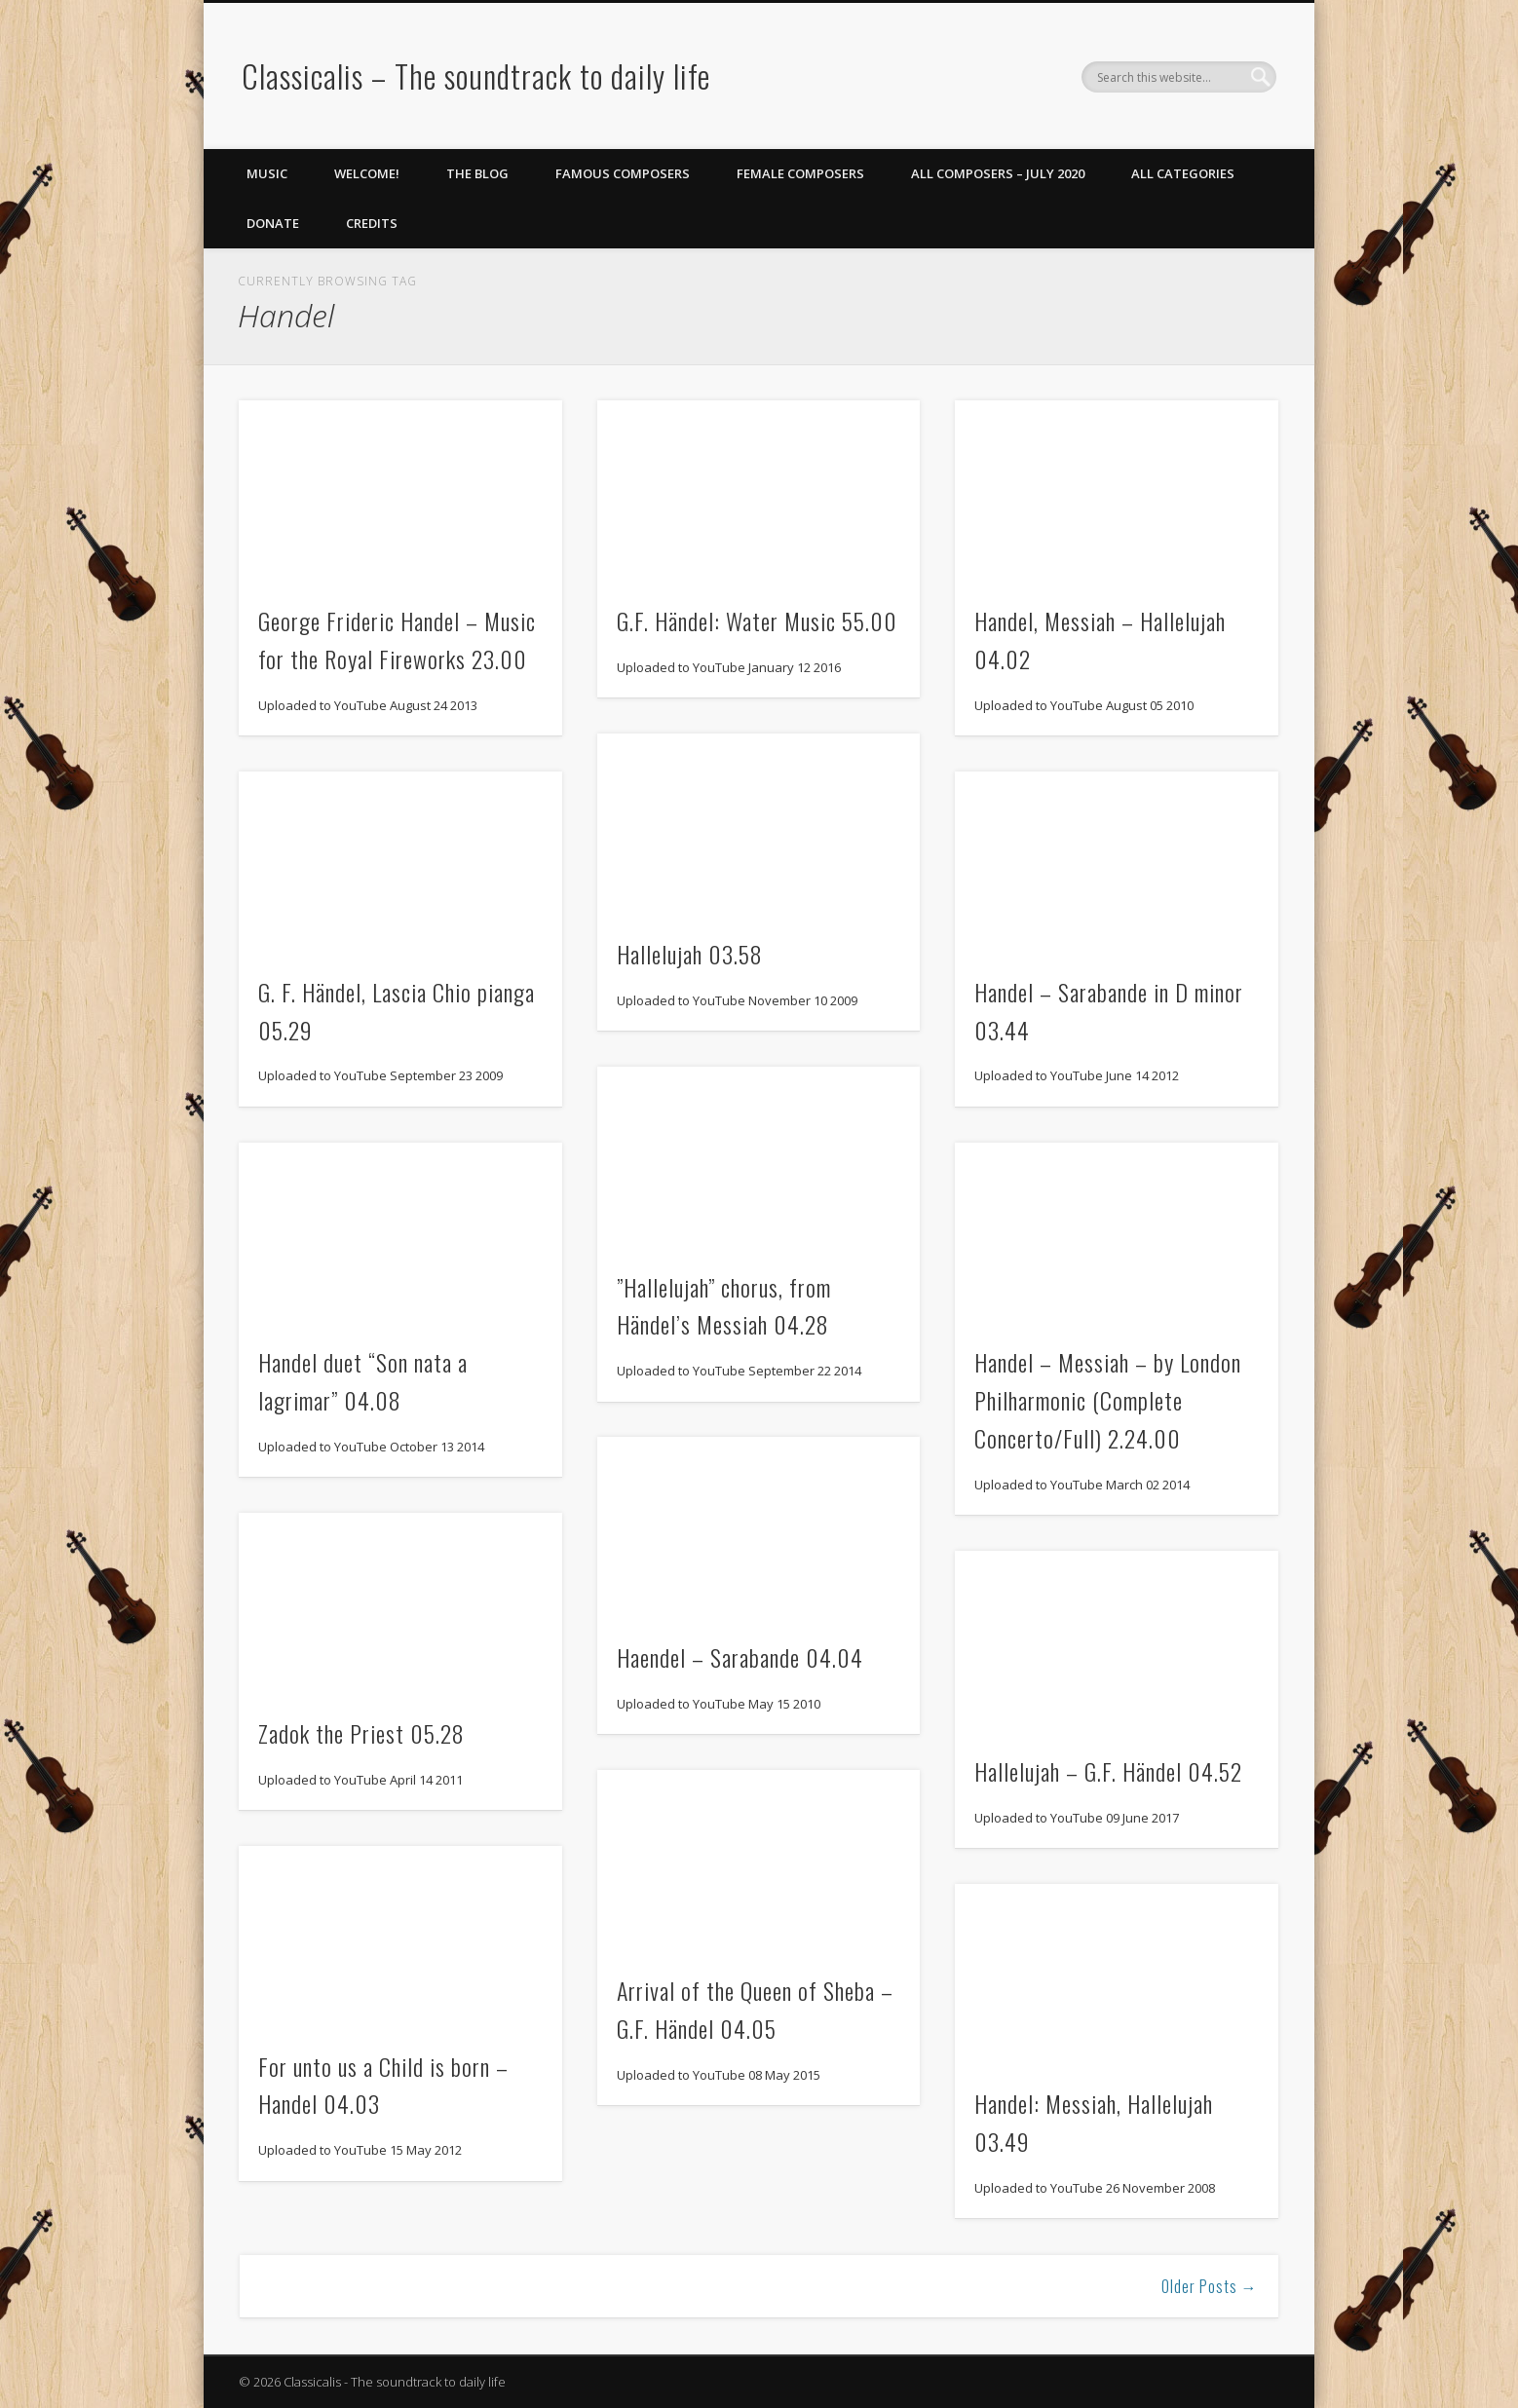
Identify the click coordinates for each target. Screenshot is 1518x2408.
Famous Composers (622, 173)
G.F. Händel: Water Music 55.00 (757, 620)
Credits (372, 223)
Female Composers (800, 173)
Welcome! (366, 173)
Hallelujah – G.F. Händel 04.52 (1108, 1770)
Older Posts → (1209, 2286)
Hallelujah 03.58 (690, 953)
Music (267, 173)
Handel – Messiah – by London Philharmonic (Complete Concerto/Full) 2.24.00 (1107, 1399)
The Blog (477, 173)
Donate (273, 223)
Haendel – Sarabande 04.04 (740, 1656)
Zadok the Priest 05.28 (361, 1732)
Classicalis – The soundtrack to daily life (476, 75)
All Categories (1182, 173)
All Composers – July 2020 (997, 173)
